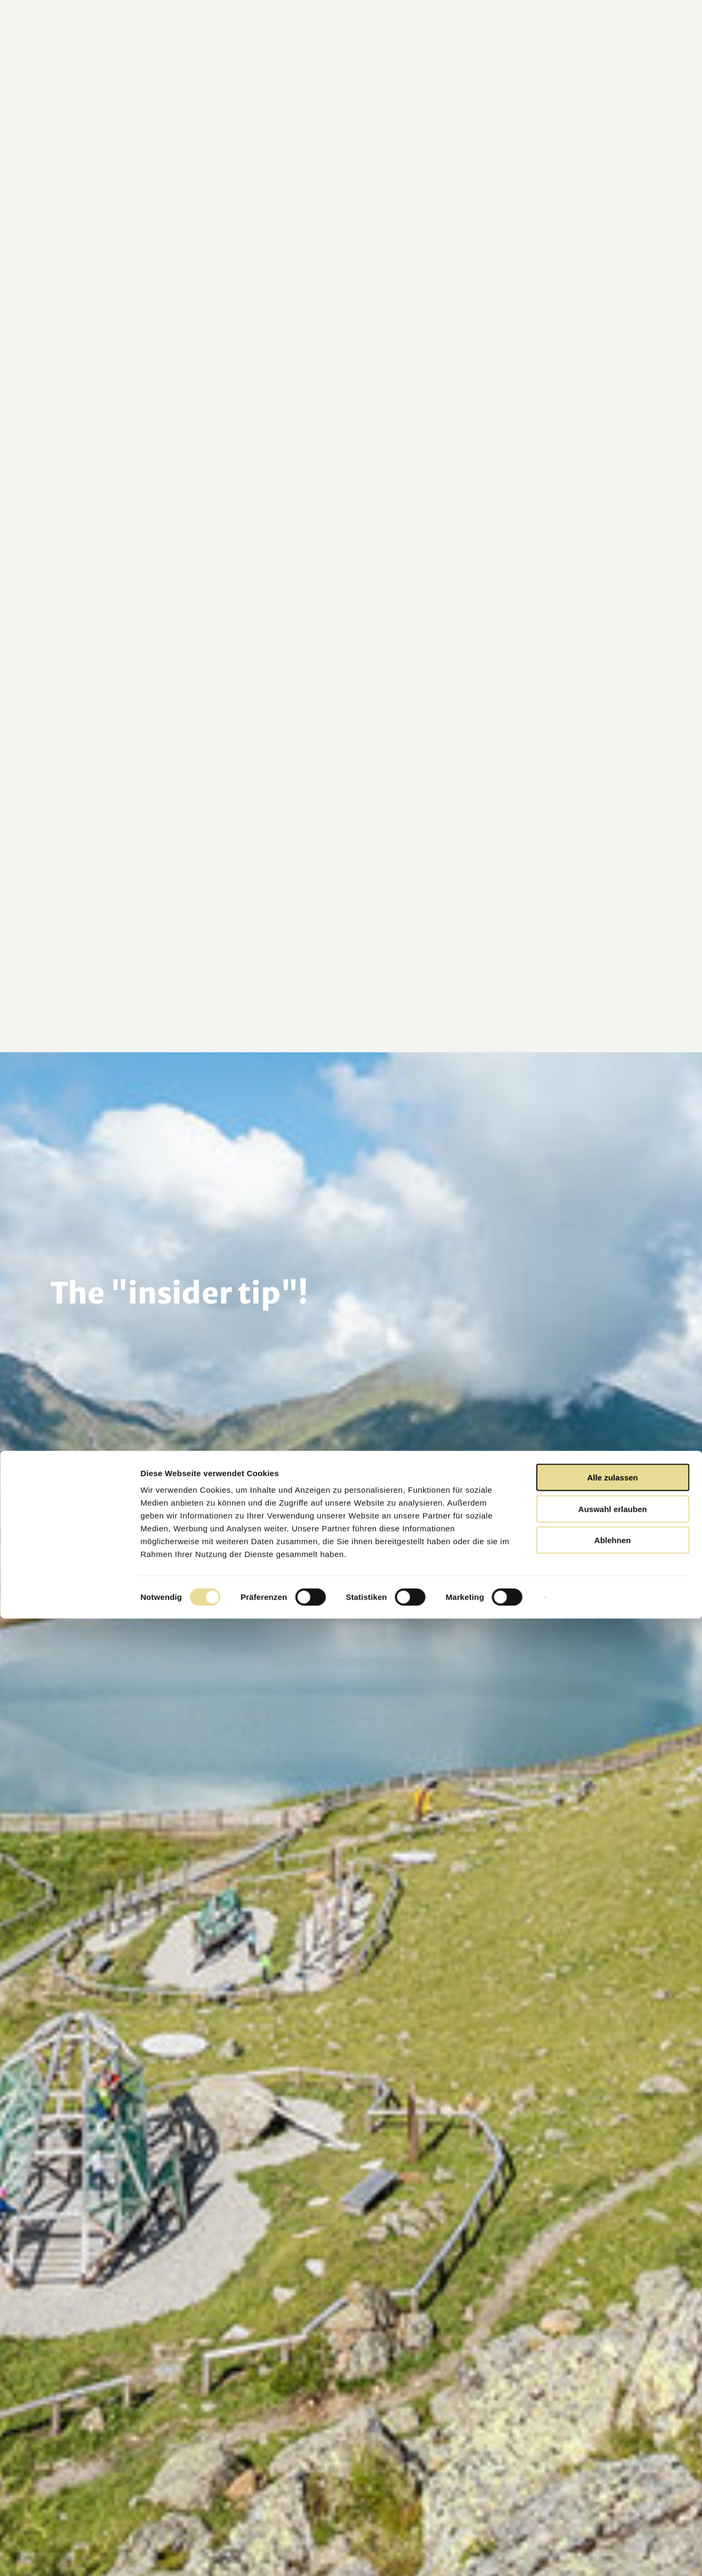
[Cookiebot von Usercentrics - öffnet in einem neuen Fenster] (69, 2555)
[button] (619, 47)
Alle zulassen (612, 2434)
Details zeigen (569, 2554)
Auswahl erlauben (612, 2466)
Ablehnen (612, 2497)
